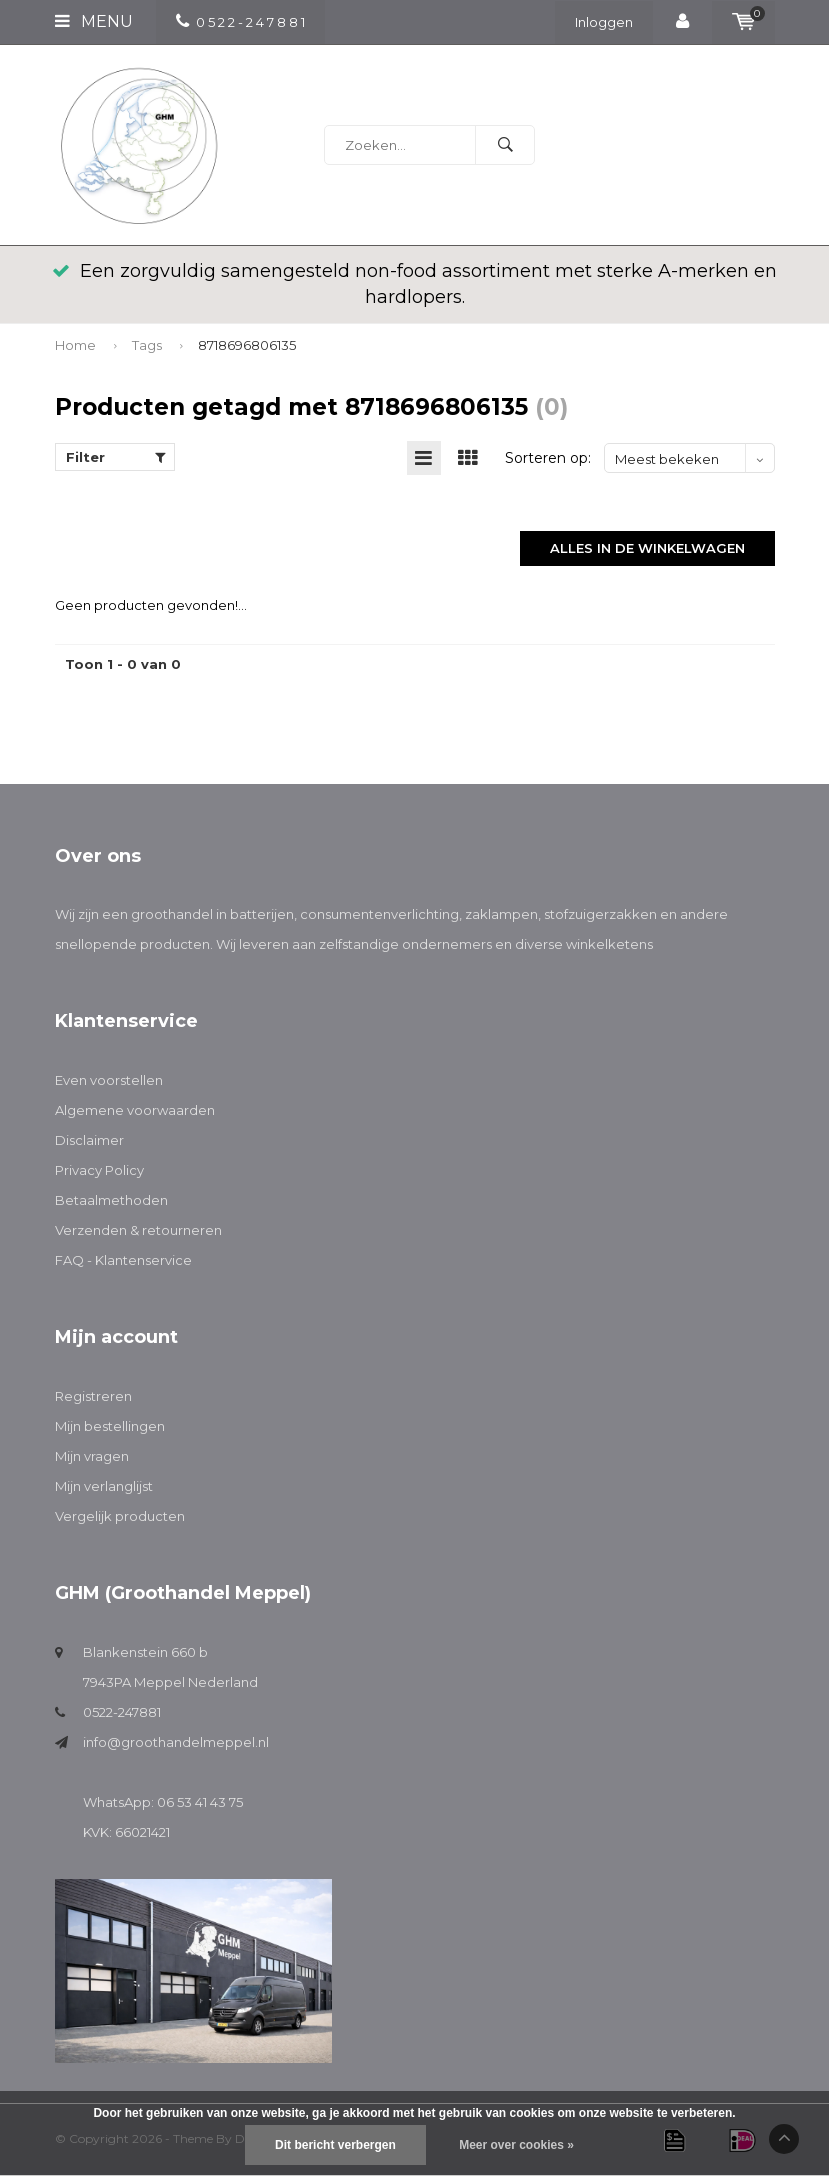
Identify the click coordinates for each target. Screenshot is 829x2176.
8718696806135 (247, 345)
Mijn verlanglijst (104, 1487)
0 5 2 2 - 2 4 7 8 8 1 (240, 22)
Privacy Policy (99, 1171)
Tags (147, 345)
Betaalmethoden (111, 1201)
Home (75, 345)
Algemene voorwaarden (135, 1111)
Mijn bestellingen (110, 1427)
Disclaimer (89, 1141)
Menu (94, 21)
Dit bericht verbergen (335, 2145)
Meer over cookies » (516, 2145)
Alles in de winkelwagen (647, 549)
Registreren (93, 1397)
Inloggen (604, 22)
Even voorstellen (109, 1081)
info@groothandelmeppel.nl (176, 1743)
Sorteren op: (548, 459)
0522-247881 (122, 1713)
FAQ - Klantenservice (123, 1261)
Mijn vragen (92, 1457)
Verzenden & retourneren (138, 1231)
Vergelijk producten (120, 1517)
